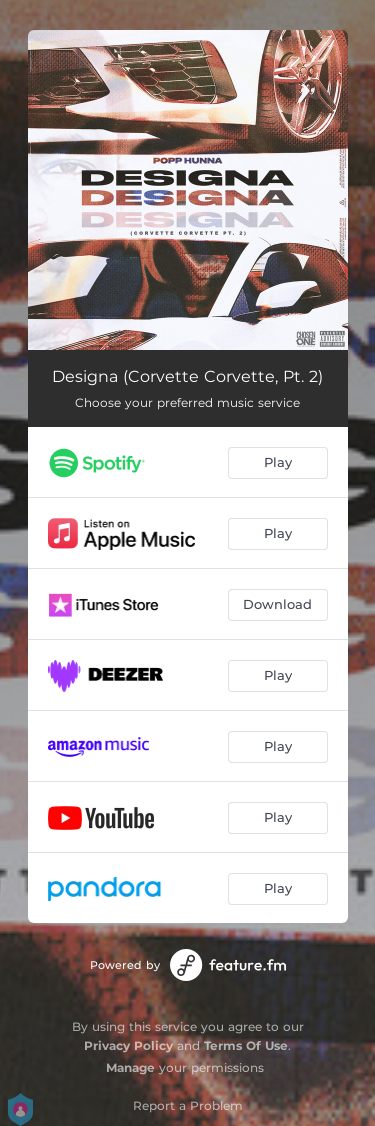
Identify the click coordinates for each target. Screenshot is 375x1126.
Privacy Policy (128, 1045)
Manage (130, 1067)
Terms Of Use (246, 1045)
